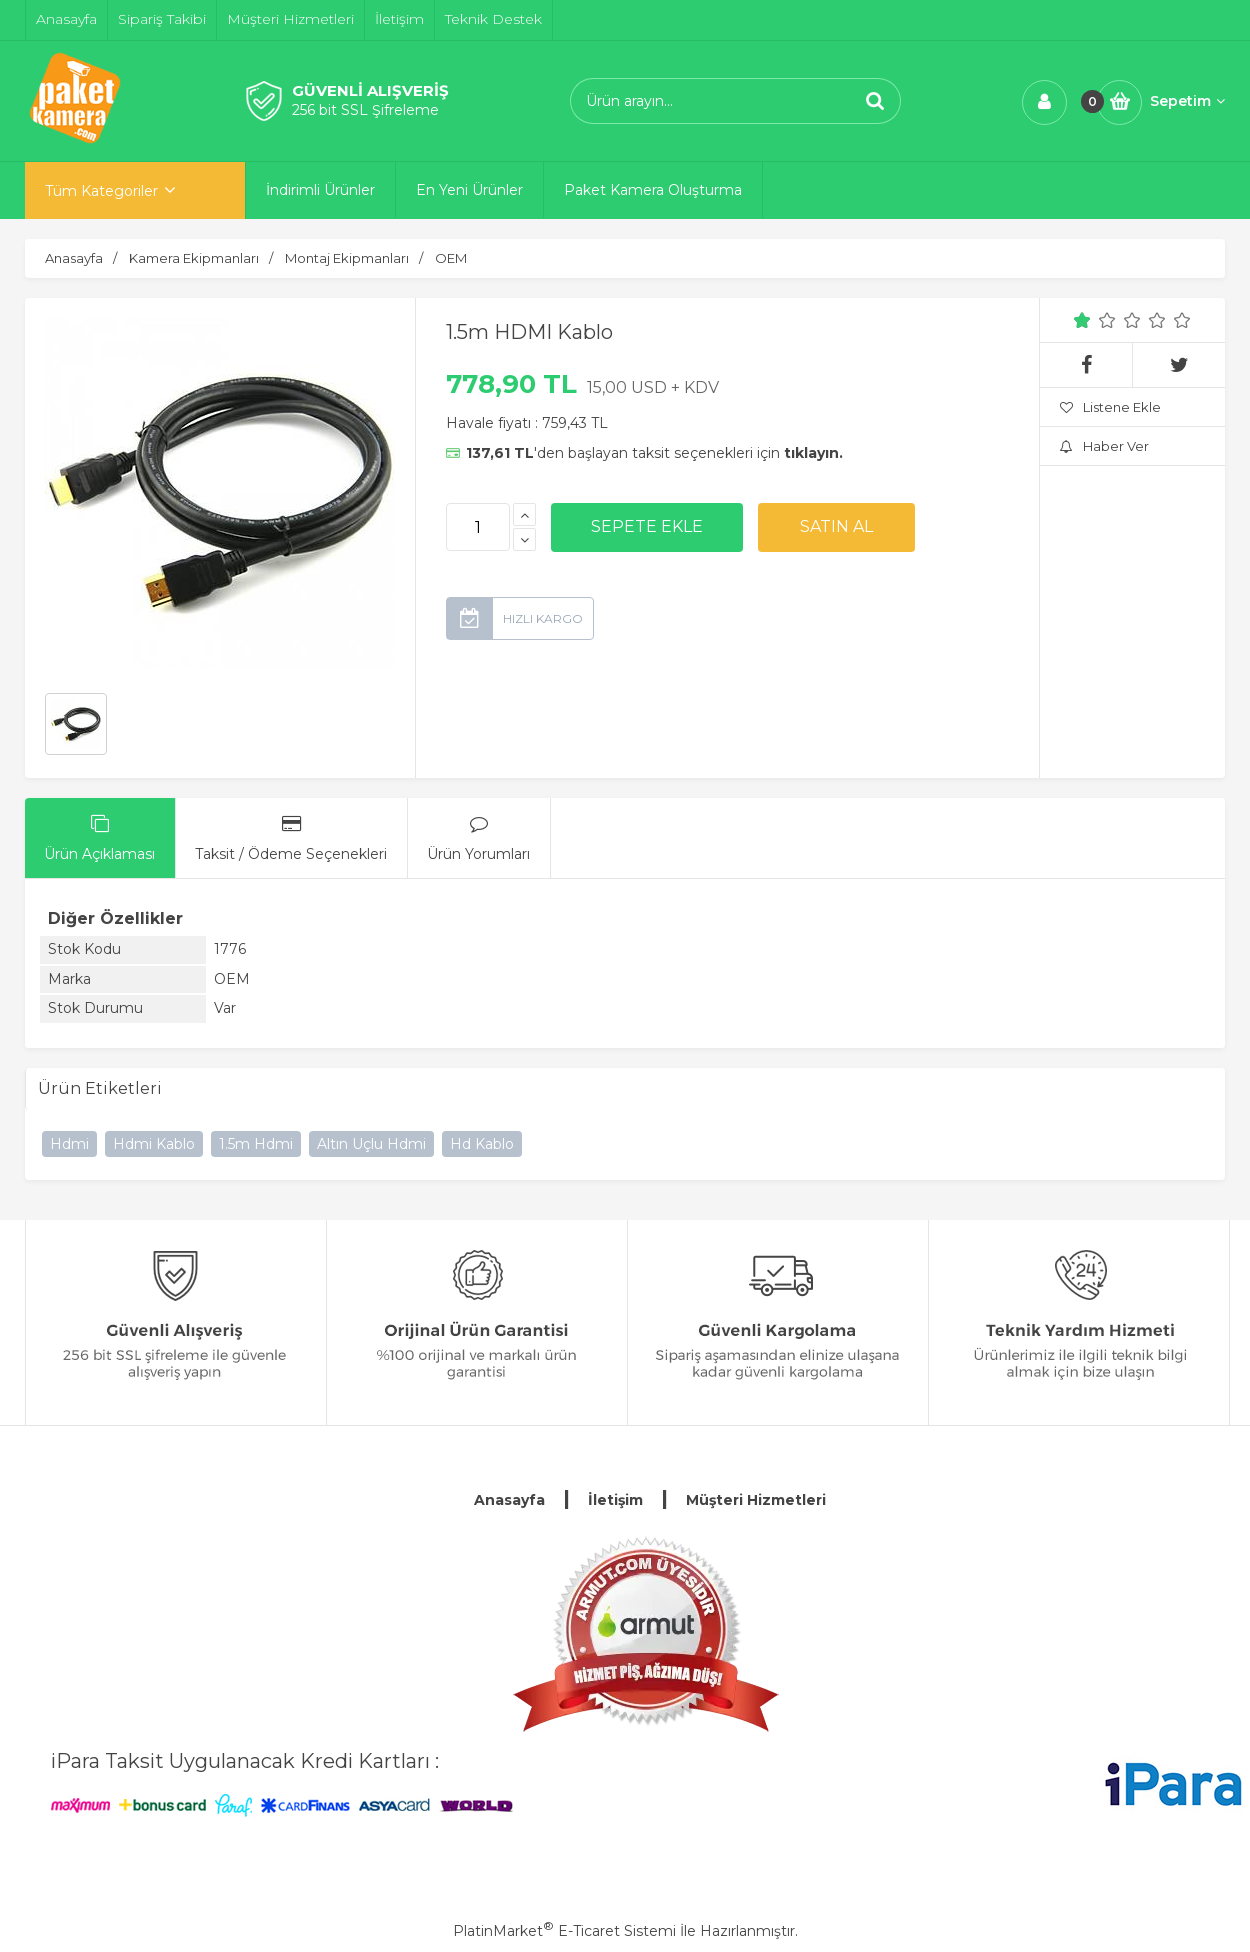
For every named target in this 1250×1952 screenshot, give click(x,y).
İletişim (615, 1500)
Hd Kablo (482, 1144)
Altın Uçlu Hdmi (371, 1144)
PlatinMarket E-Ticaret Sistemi (564, 1931)
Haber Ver (1104, 446)
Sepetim (1187, 101)
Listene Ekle (1110, 407)
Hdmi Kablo (154, 1144)
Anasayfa (509, 1500)
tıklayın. (813, 453)
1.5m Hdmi (256, 1144)
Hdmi (69, 1144)
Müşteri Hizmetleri (756, 1500)
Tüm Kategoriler (101, 191)
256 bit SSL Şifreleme (365, 110)
